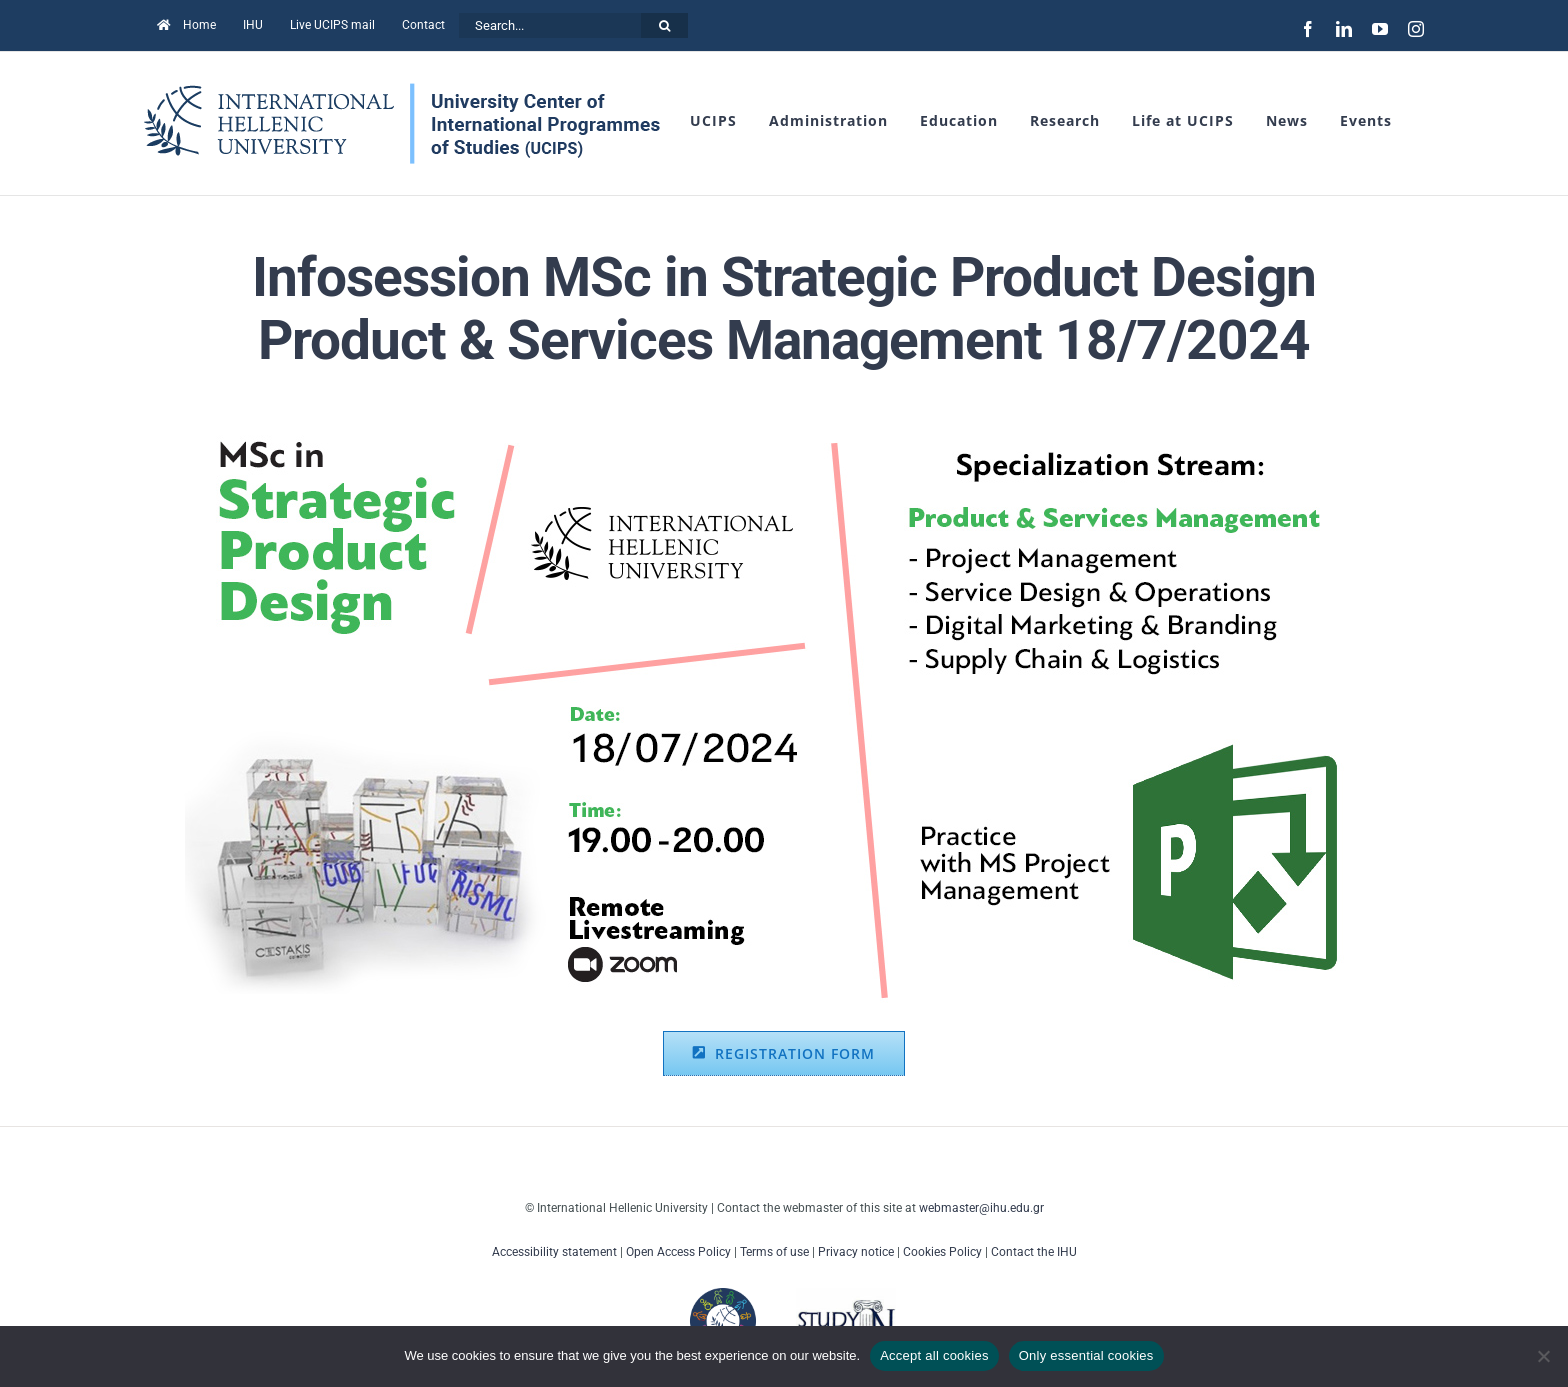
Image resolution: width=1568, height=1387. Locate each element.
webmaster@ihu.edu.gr (981, 1208)
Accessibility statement (554, 1252)
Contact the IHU (1034, 1252)
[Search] (664, 25)
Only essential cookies (1086, 1355)
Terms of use (774, 1252)
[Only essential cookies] (1543, 1356)
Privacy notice (856, 1252)
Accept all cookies (934, 1355)
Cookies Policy (942, 1252)
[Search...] (550, 25)
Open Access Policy (678, 1252)
